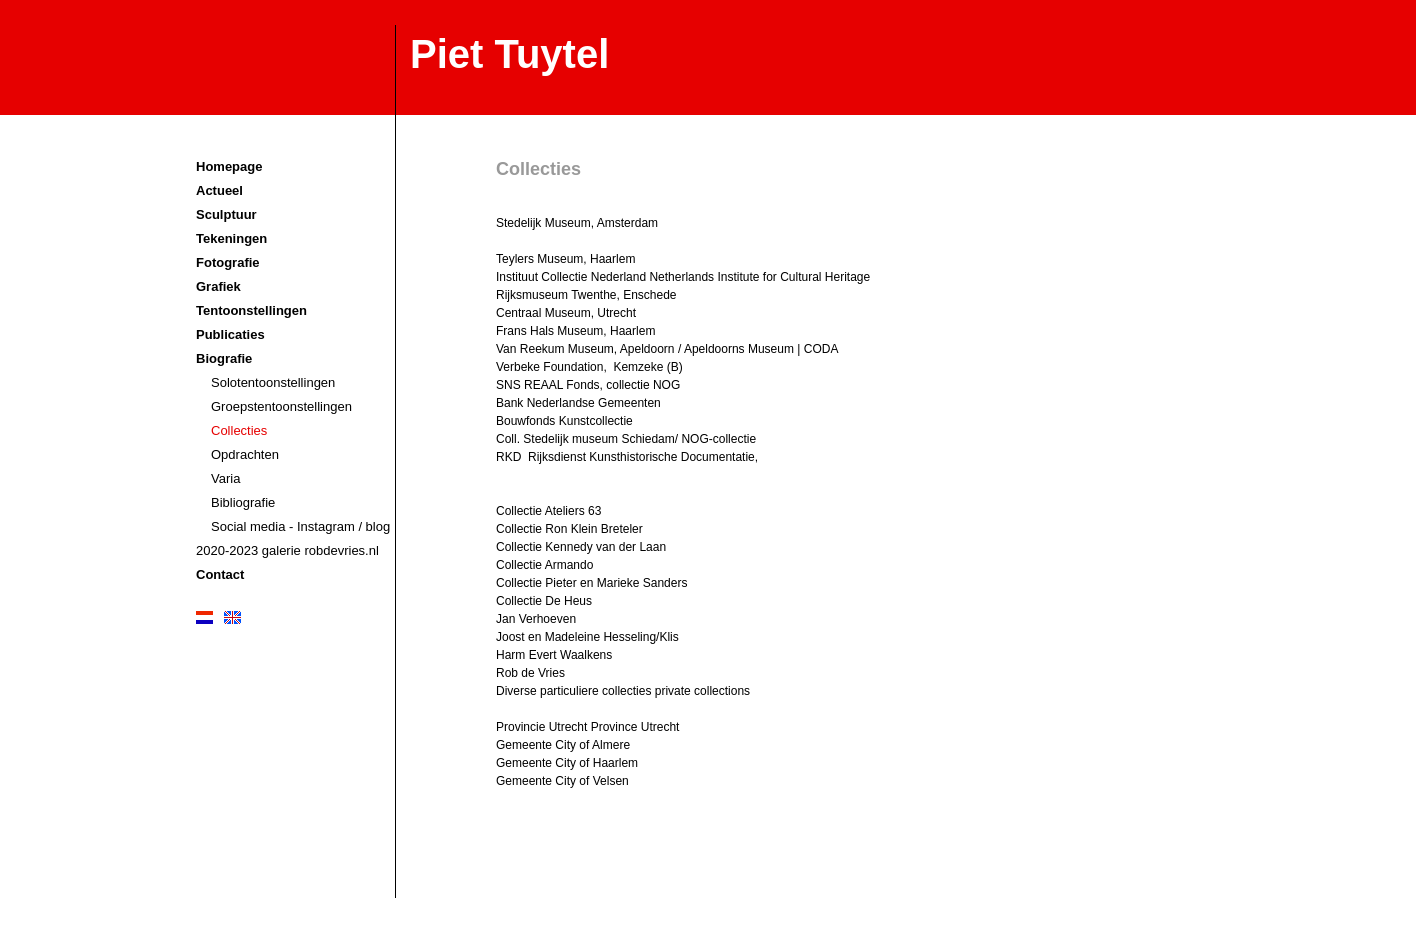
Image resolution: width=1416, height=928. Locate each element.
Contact (220, 574)
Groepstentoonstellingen (281, 406)
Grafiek (218, 286)
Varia (225, 478)
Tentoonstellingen (251, 310)
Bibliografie (243, 502)
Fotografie (228, 262)
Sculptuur (226, 214)
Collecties (239, 430)
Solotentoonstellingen (273, 382)
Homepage (229, 166)
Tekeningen (231, 238)
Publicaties (230, 334)
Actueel (219, 190)
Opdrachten (245, 454)
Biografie (224, 358)
